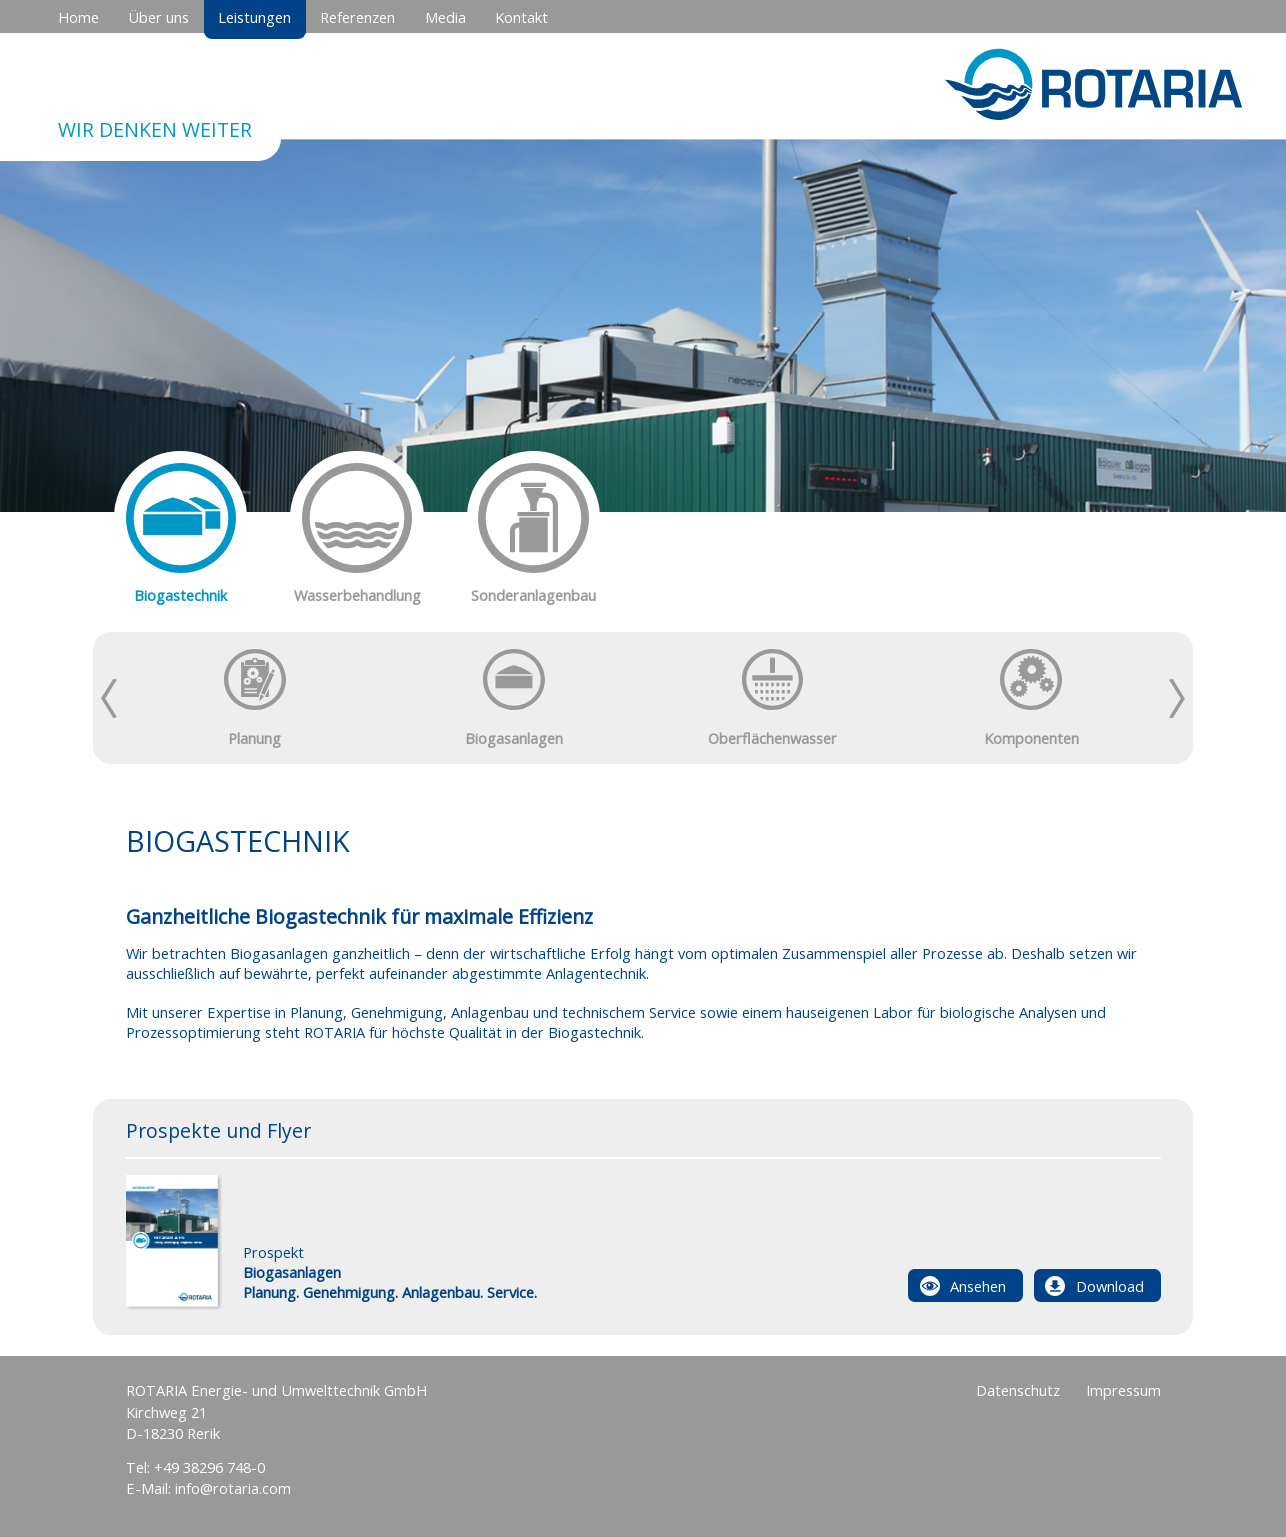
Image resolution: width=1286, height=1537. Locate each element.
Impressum (1123, 1390)
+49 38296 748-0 (209, 1467)
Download (1110, 1286)
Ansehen (978, 1286)
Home (78, 17)
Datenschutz (1018, 1390)
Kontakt (521, 17)
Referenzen (357, 17)
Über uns (158, 17)
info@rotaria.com (233, 1488)
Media (445, 17)
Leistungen (254, 17)
